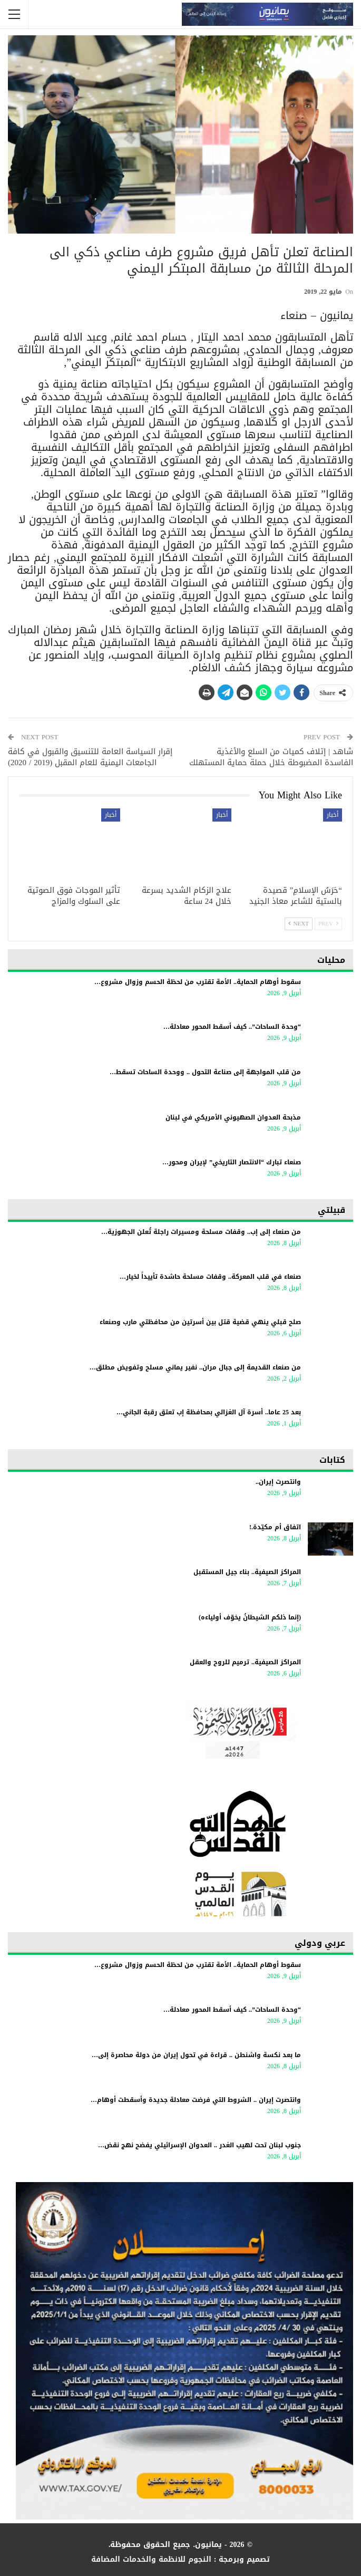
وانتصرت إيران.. (278, 1482)
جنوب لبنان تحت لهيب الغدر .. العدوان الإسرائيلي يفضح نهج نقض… (199, 2145)
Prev (328, 923)
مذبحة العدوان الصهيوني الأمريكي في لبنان (233, 1117)
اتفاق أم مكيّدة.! (275, 1527)
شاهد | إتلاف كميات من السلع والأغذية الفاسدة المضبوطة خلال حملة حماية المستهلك (271, 757)
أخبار (332, 815)
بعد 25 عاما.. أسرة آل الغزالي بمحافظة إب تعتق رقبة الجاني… (208, 1412)
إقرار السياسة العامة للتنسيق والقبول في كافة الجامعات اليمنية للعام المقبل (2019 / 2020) (90, 757)
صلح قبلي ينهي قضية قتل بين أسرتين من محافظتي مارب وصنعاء (200, 1322)
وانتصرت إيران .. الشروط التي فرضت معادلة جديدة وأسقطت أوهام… (196, 2100)
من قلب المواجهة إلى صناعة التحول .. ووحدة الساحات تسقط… (205, 1072)
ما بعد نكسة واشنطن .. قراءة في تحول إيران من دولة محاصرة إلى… (196, 2055)
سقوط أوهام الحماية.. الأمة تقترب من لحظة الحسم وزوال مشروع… (197, 982)
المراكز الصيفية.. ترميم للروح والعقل (245, 1662)
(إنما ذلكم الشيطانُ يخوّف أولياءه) (250, 1617)
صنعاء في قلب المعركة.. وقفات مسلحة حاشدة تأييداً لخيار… (210, 1276)
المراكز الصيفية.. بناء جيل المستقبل (247, 1572)
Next (298, 923)
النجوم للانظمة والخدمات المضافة (151, 2559)
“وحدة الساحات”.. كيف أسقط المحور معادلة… (232, 1027)
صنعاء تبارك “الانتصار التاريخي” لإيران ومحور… (231, 1162)
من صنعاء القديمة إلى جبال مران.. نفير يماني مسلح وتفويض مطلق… (195, 1367)
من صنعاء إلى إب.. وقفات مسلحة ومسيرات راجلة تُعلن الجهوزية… (201, 1232)
